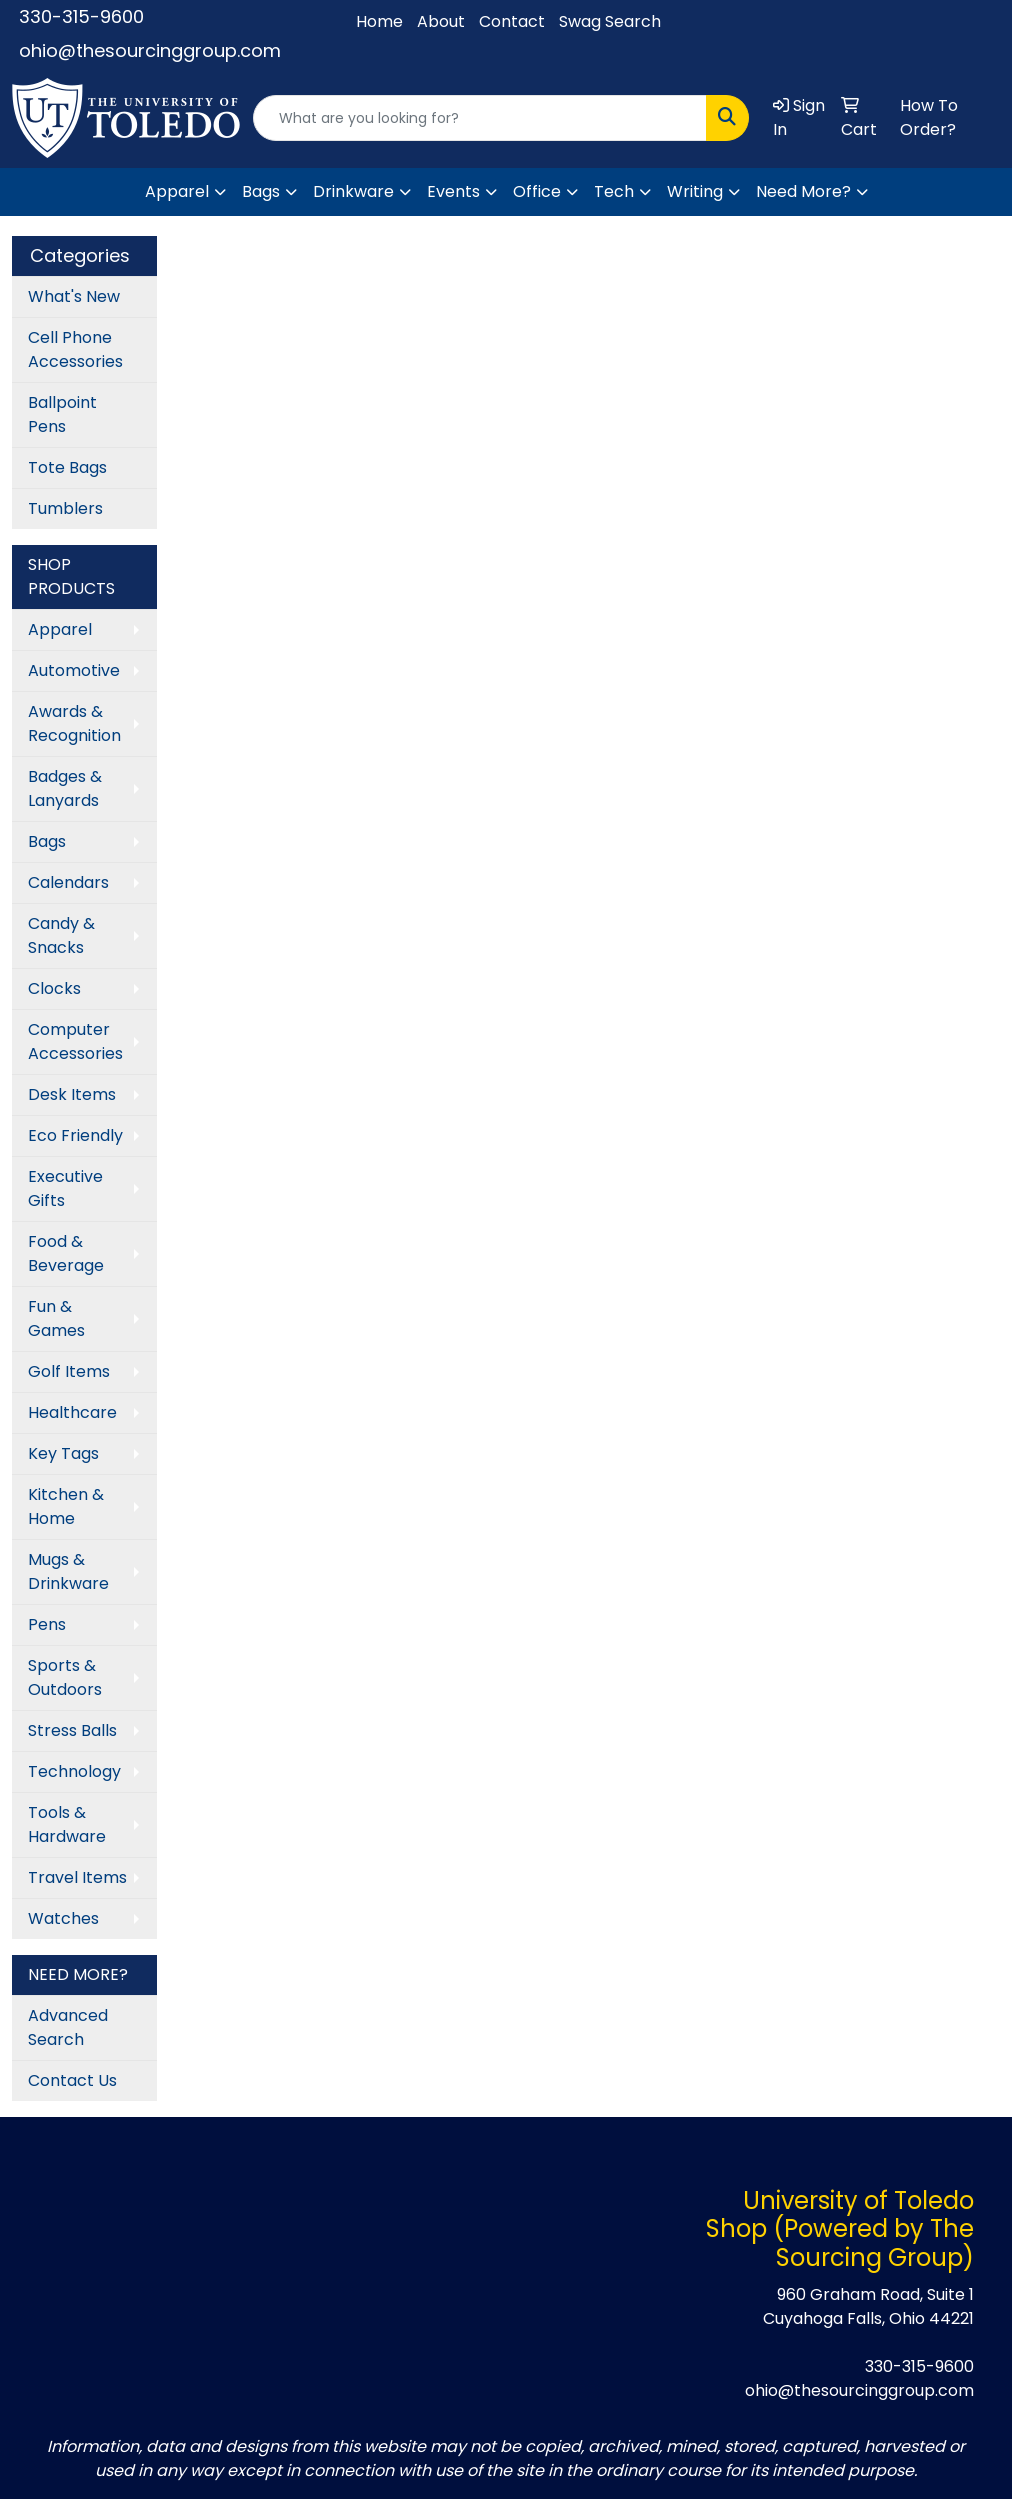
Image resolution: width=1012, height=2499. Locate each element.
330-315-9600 (81, 16)
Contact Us (72, 2080)
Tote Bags (67, 467)
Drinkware (353, 191)
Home (379, 21)
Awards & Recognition (74, 723)
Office (537, 191)
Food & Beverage (66, 1253)
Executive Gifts (65, 1188)
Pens (47, 1624)
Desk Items (72, 1094)
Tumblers (65, 508)
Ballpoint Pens (62, 414)
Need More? (803, 191)
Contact (512, 21)
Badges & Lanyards (65, 788)
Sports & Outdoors (65, 1677)
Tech (614, 191)
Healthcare (72, 1412)
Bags (261, 191)
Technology (74, 1771)
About (441, 21)
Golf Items (69, 1371)
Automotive (74, 670)
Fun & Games (56, 1318)
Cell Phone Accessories (75, 349)
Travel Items (77, 1877)
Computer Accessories (75, 1041)
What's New (74, 296)
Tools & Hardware (67, 1824)
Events (453, 191)
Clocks (54, 988)
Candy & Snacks (61, 935)
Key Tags (63, 1453)
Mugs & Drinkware (68, 1571)
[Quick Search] (480, 118)
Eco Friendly (75, 1135)
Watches (63, 1918)
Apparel (177, 191)
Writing (695, 191)
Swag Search (610, 21)
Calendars (68, 882)
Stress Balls (72, 1730)
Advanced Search (68, 2027)
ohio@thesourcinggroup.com (150, 50)
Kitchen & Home (66, 1506)
